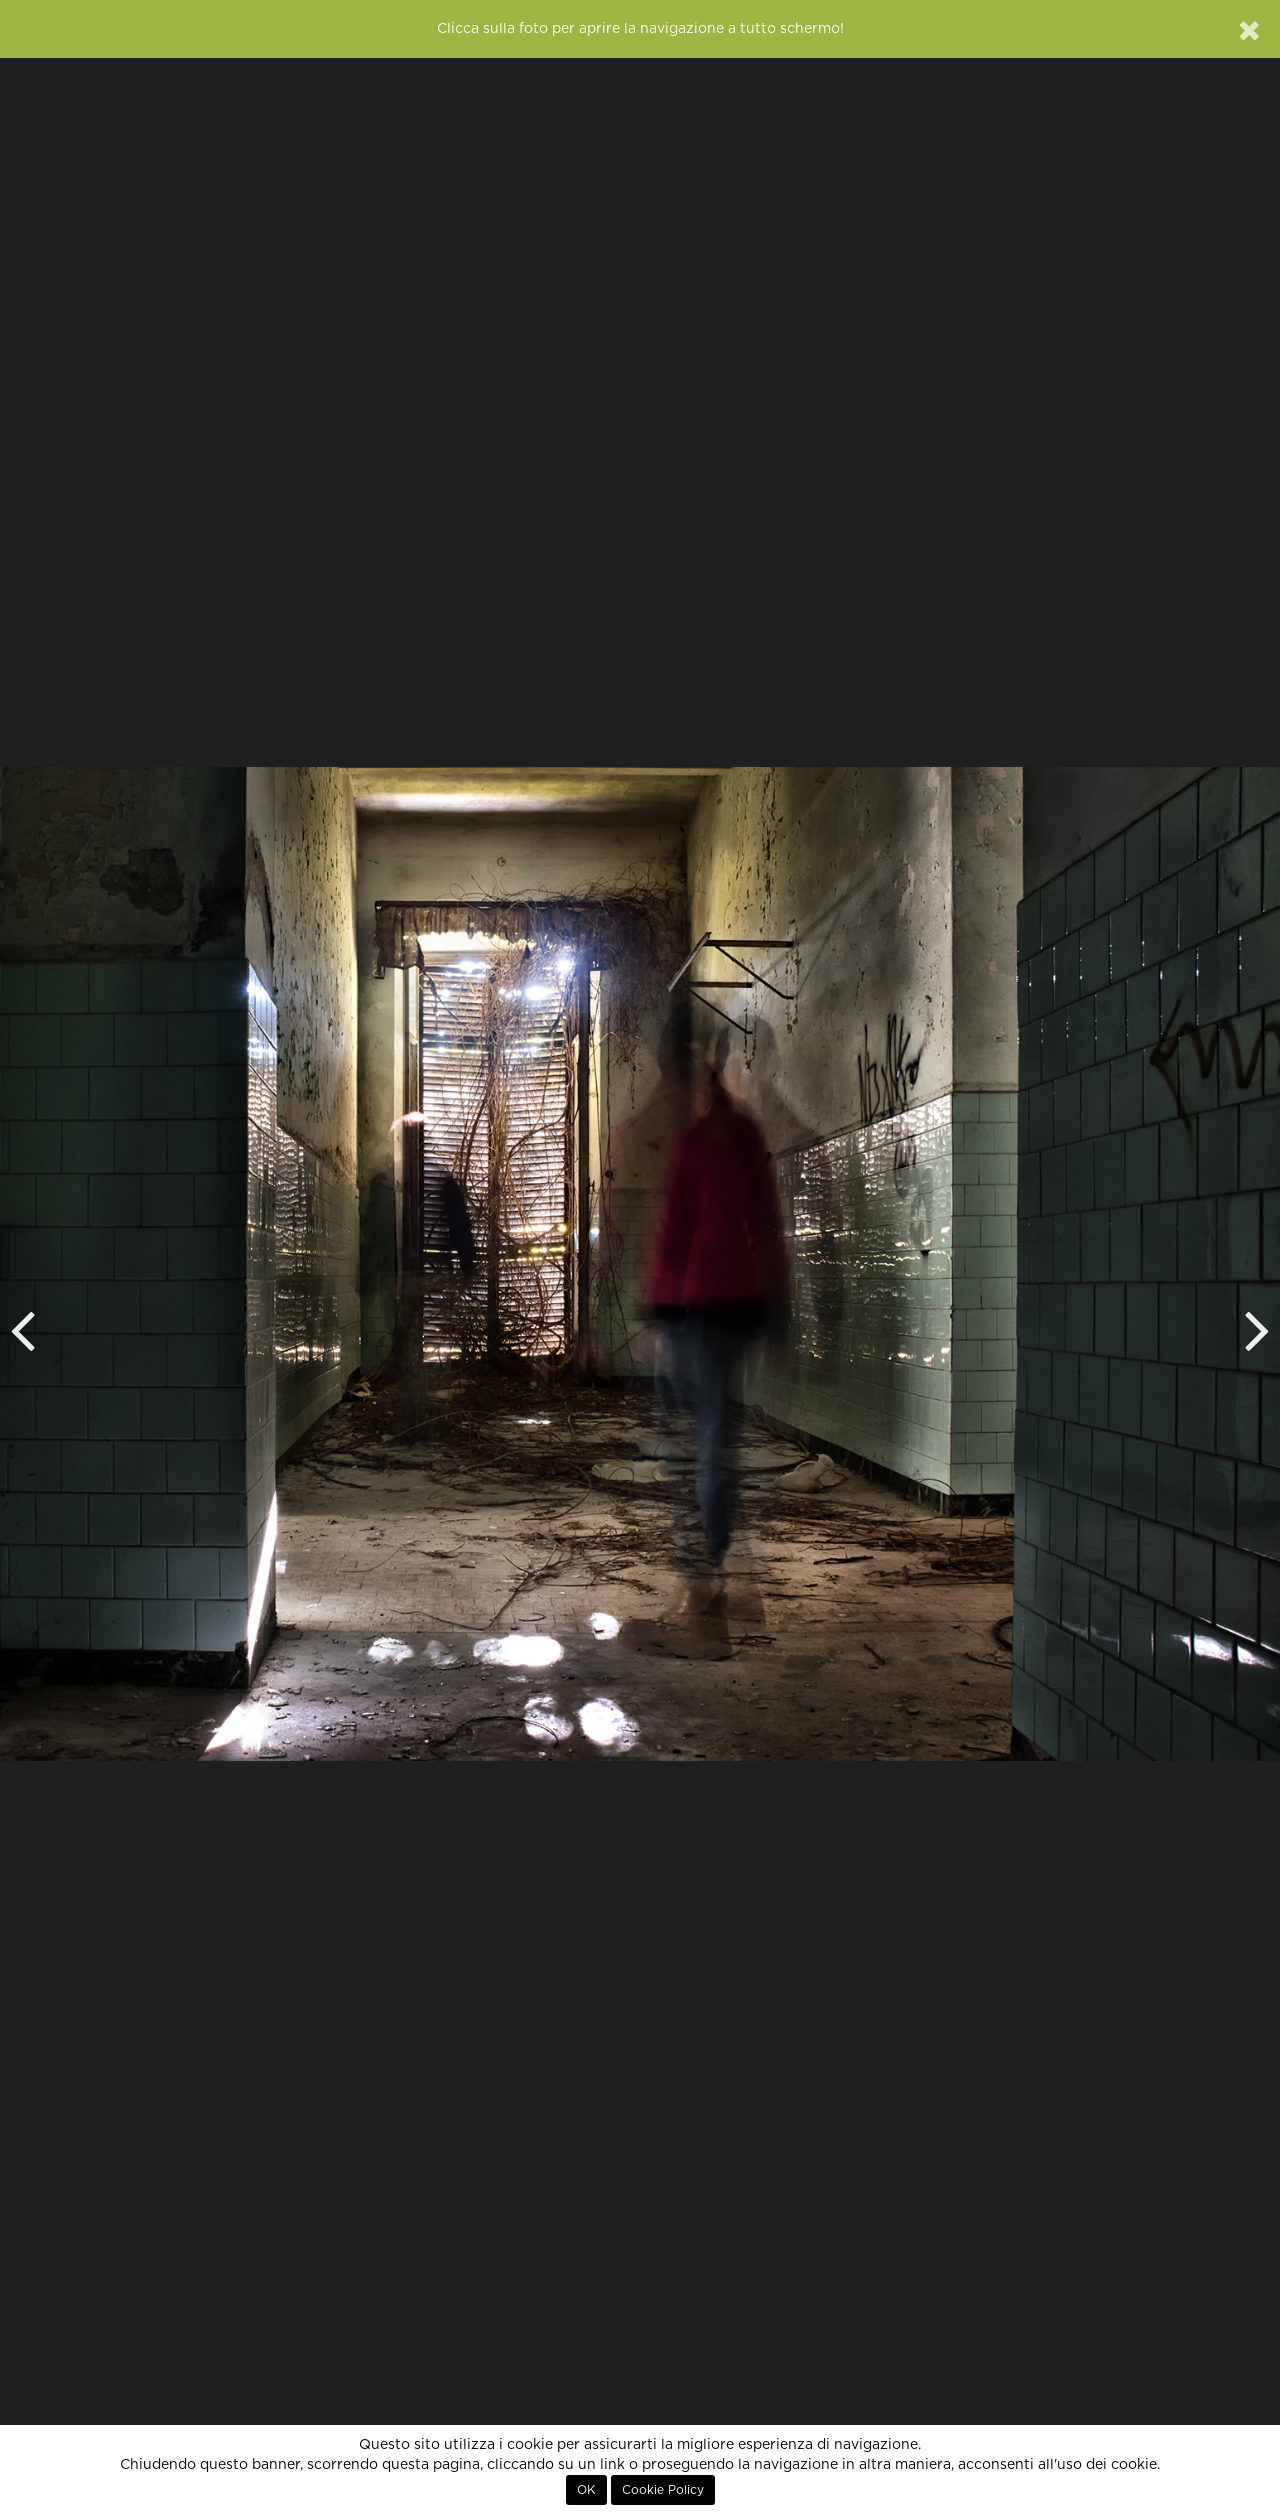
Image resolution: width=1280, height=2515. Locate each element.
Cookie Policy (663, 2490)
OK (586, 2490)
